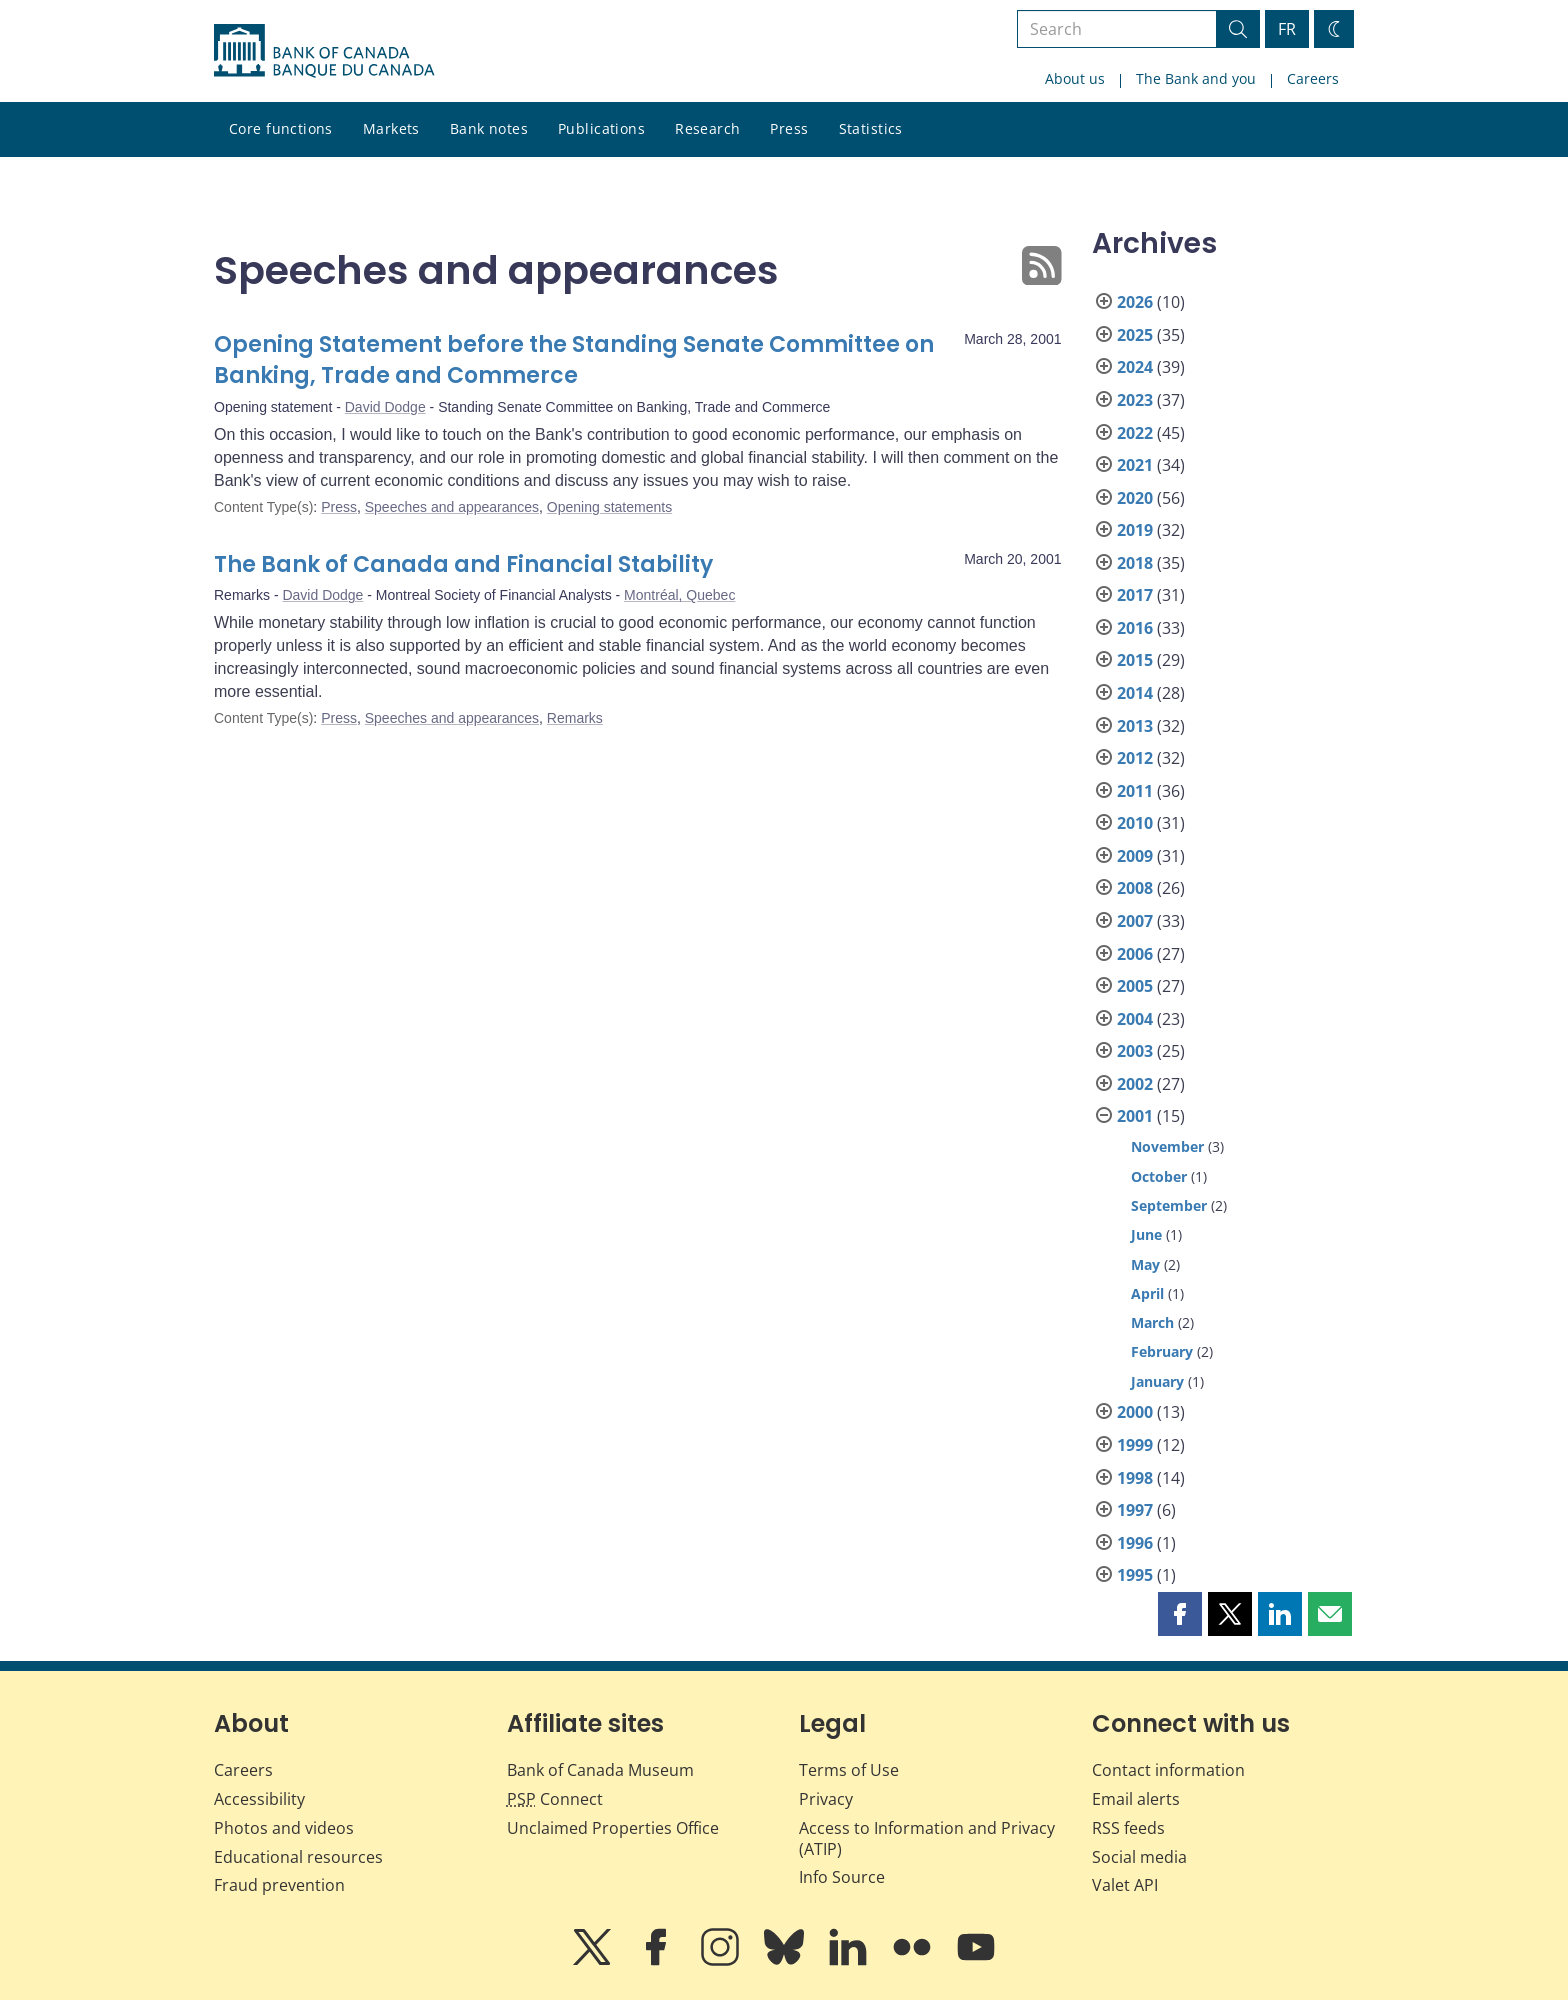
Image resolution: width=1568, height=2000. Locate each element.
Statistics (871, 128)
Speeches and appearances (452, 507)
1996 (1135, 1543)
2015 (1135, 660)
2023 (1135, 400)
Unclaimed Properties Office (613, 1828)
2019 (1135, 530)
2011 (1135, 791)
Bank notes (489, 128)
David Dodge (385, 407)
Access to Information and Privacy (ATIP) (927, 1838)
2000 (1135, 1412)
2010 (1135, 823)
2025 (1135, 335)
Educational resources (298, 1857)
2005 (1135, 986)
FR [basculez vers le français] (1287, 29)
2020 (1135, 498)
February (1162, 1351)
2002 (1135, 1084)
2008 (1135, 888)
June (1146, 1234)
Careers (1313, 78)
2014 (1135, 693)
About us (1075, 78)
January (1157, 1381)
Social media (1139, 1857)
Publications (601, 128)
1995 (1135, 1575)
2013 (1135, 726)
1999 (1135, 1445)
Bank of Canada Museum (600, 1770)
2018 (1135, 563)
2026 (1135, 302)
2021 (1135, 465)
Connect (555, 1799)
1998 (1135, 1478)
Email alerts (1136, 1799)
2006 (1135, 954)
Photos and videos (284, 1828)
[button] (1180, 1614)
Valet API (1125, 1885)
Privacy (826, 1799)
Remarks (575, 718)
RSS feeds (1128, 1828)
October (1159, 1176)
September (1169, 1205)
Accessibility (259, 1799)
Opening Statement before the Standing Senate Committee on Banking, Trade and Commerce (574, 360)
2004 (1135, 1019)
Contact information (1168, 1770)
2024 (1135, 367)
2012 (1135, 758)
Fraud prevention (279, 1885)
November (1167, 1146)
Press (789, 128)
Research (707, 128)
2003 (1135, 1051)
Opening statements (609, 507)
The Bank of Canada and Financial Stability (463, 564)
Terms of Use (849, 1770)
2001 (1135, 1116)
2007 (1135, 921)
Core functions (281, 128)
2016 (1135, 628)
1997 (1135, 1510)
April (1147, 1293)
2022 (1135, 433)
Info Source (842, 1877)
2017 (1135, 595)
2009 (1135, 856)
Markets (391, 128)
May (1145, 1264)
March (1152, 1322)
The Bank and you (1196, 78)
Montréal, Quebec (679, 595)
